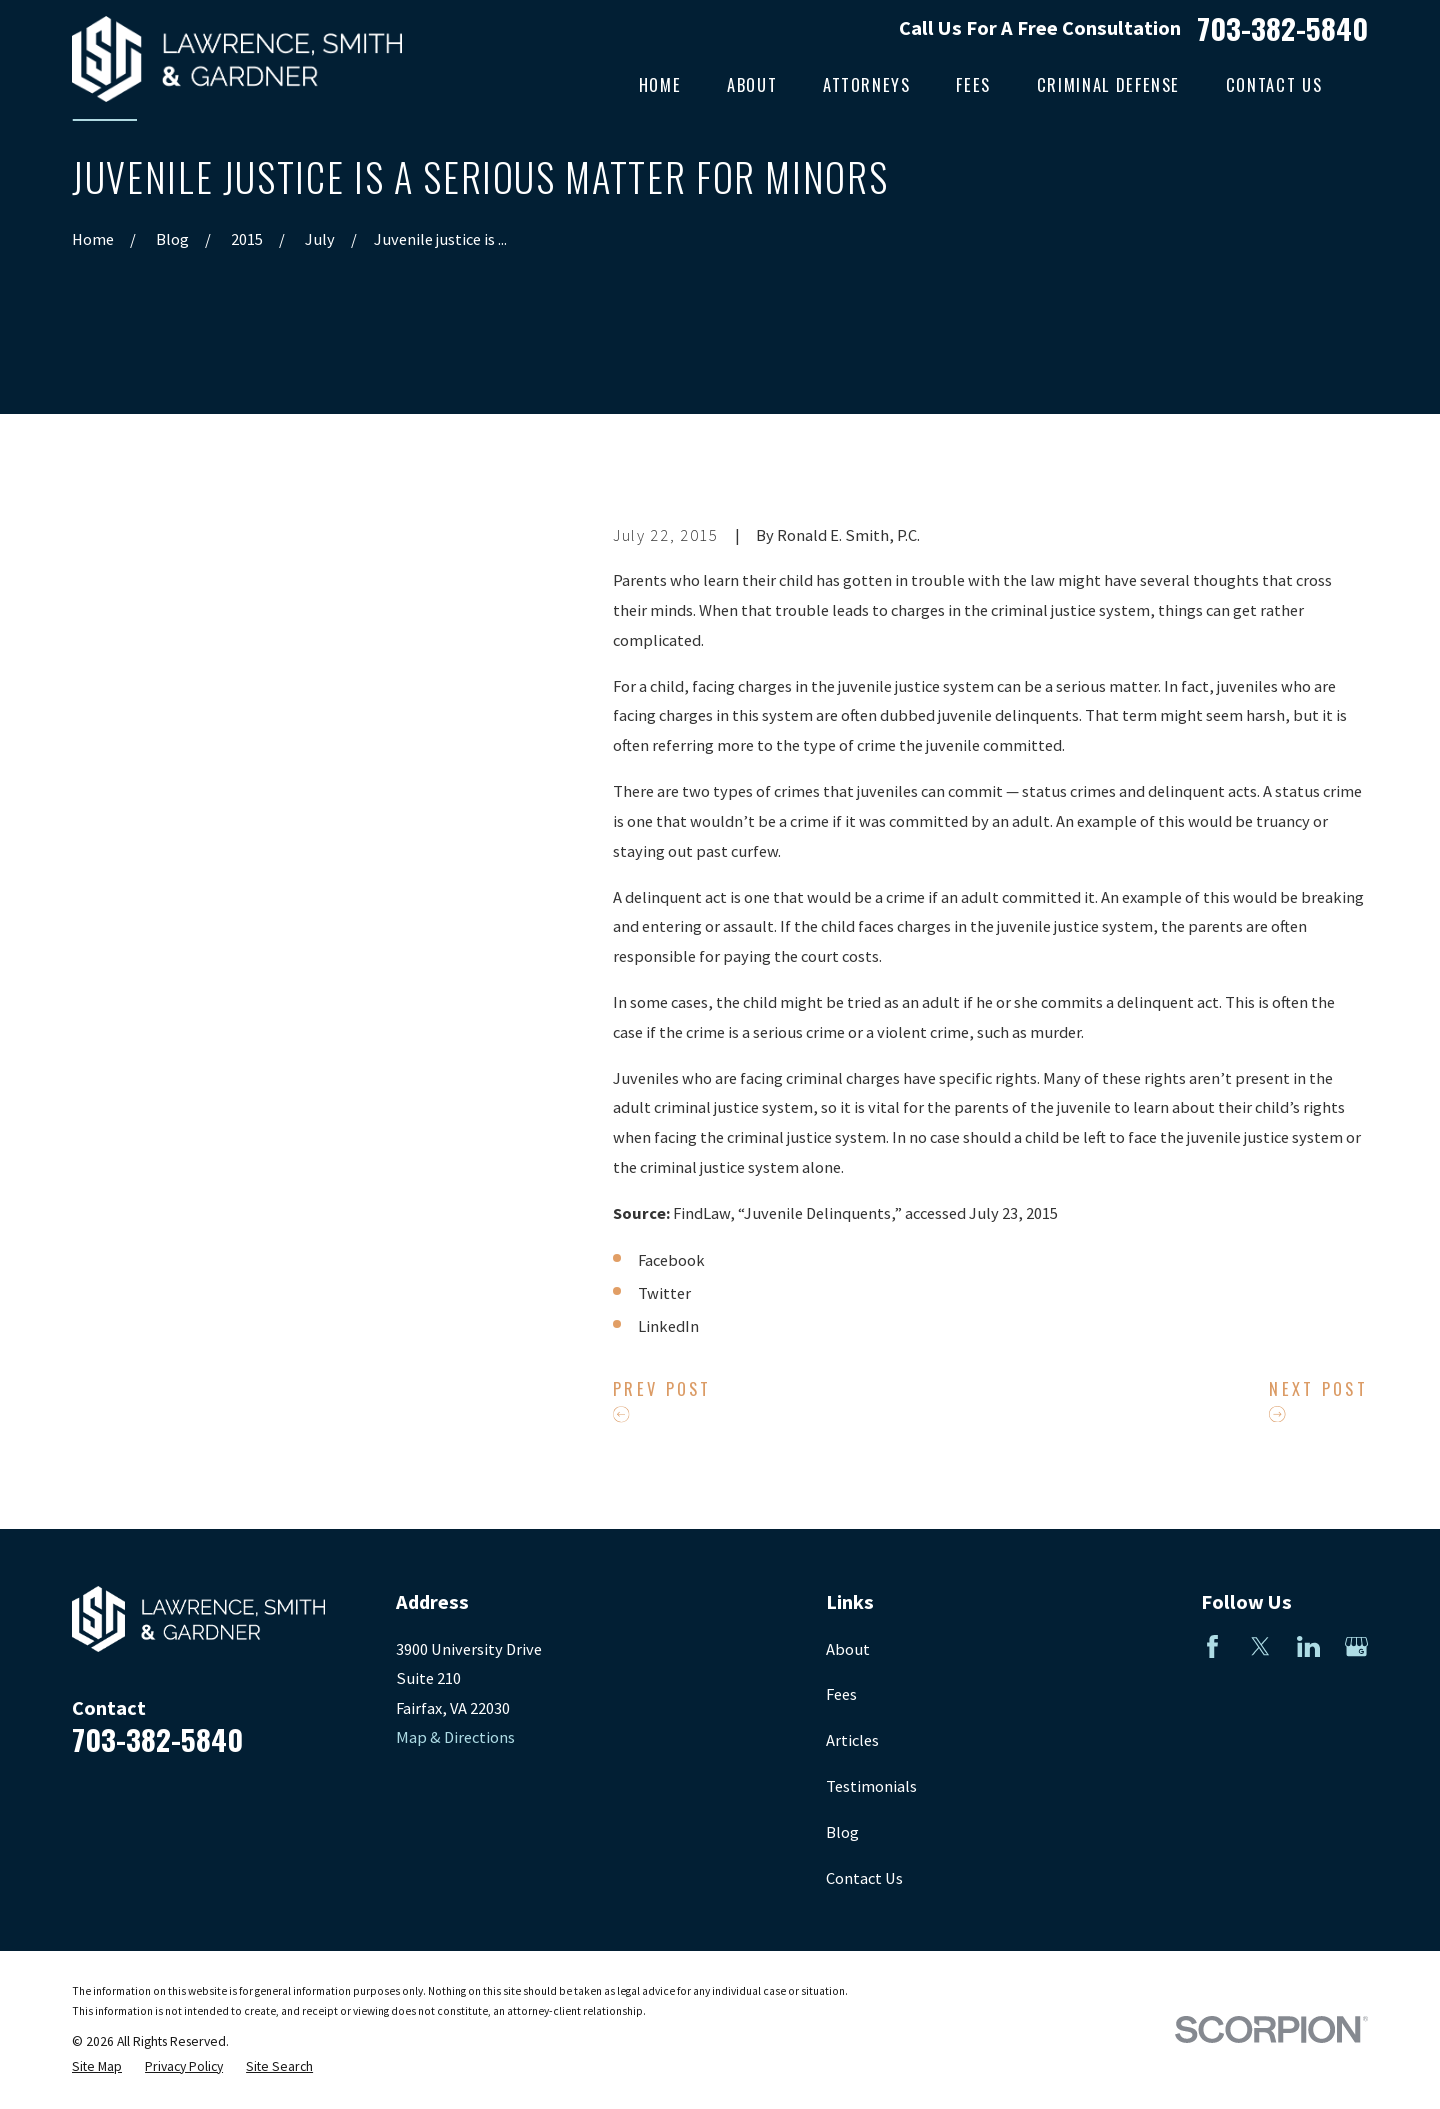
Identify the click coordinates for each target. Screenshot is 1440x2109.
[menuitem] (97, 2067)
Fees (841, 1694)
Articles (852, 1740)
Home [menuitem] (660, 84)
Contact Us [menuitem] (1274, 84)
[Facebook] (1212, 1646)
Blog (842, 1832)
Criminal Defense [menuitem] (1108, 84)
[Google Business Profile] (1356, 1646)
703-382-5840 (1282, 27)
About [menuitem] (752, 84)
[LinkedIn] (1308, 1646)
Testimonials (871, 1786)
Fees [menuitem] (973, 84)
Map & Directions (455, 1737)
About (848, 1649)
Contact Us (864, 1878)
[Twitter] (1260, 1646)
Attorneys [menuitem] (867, 84)
